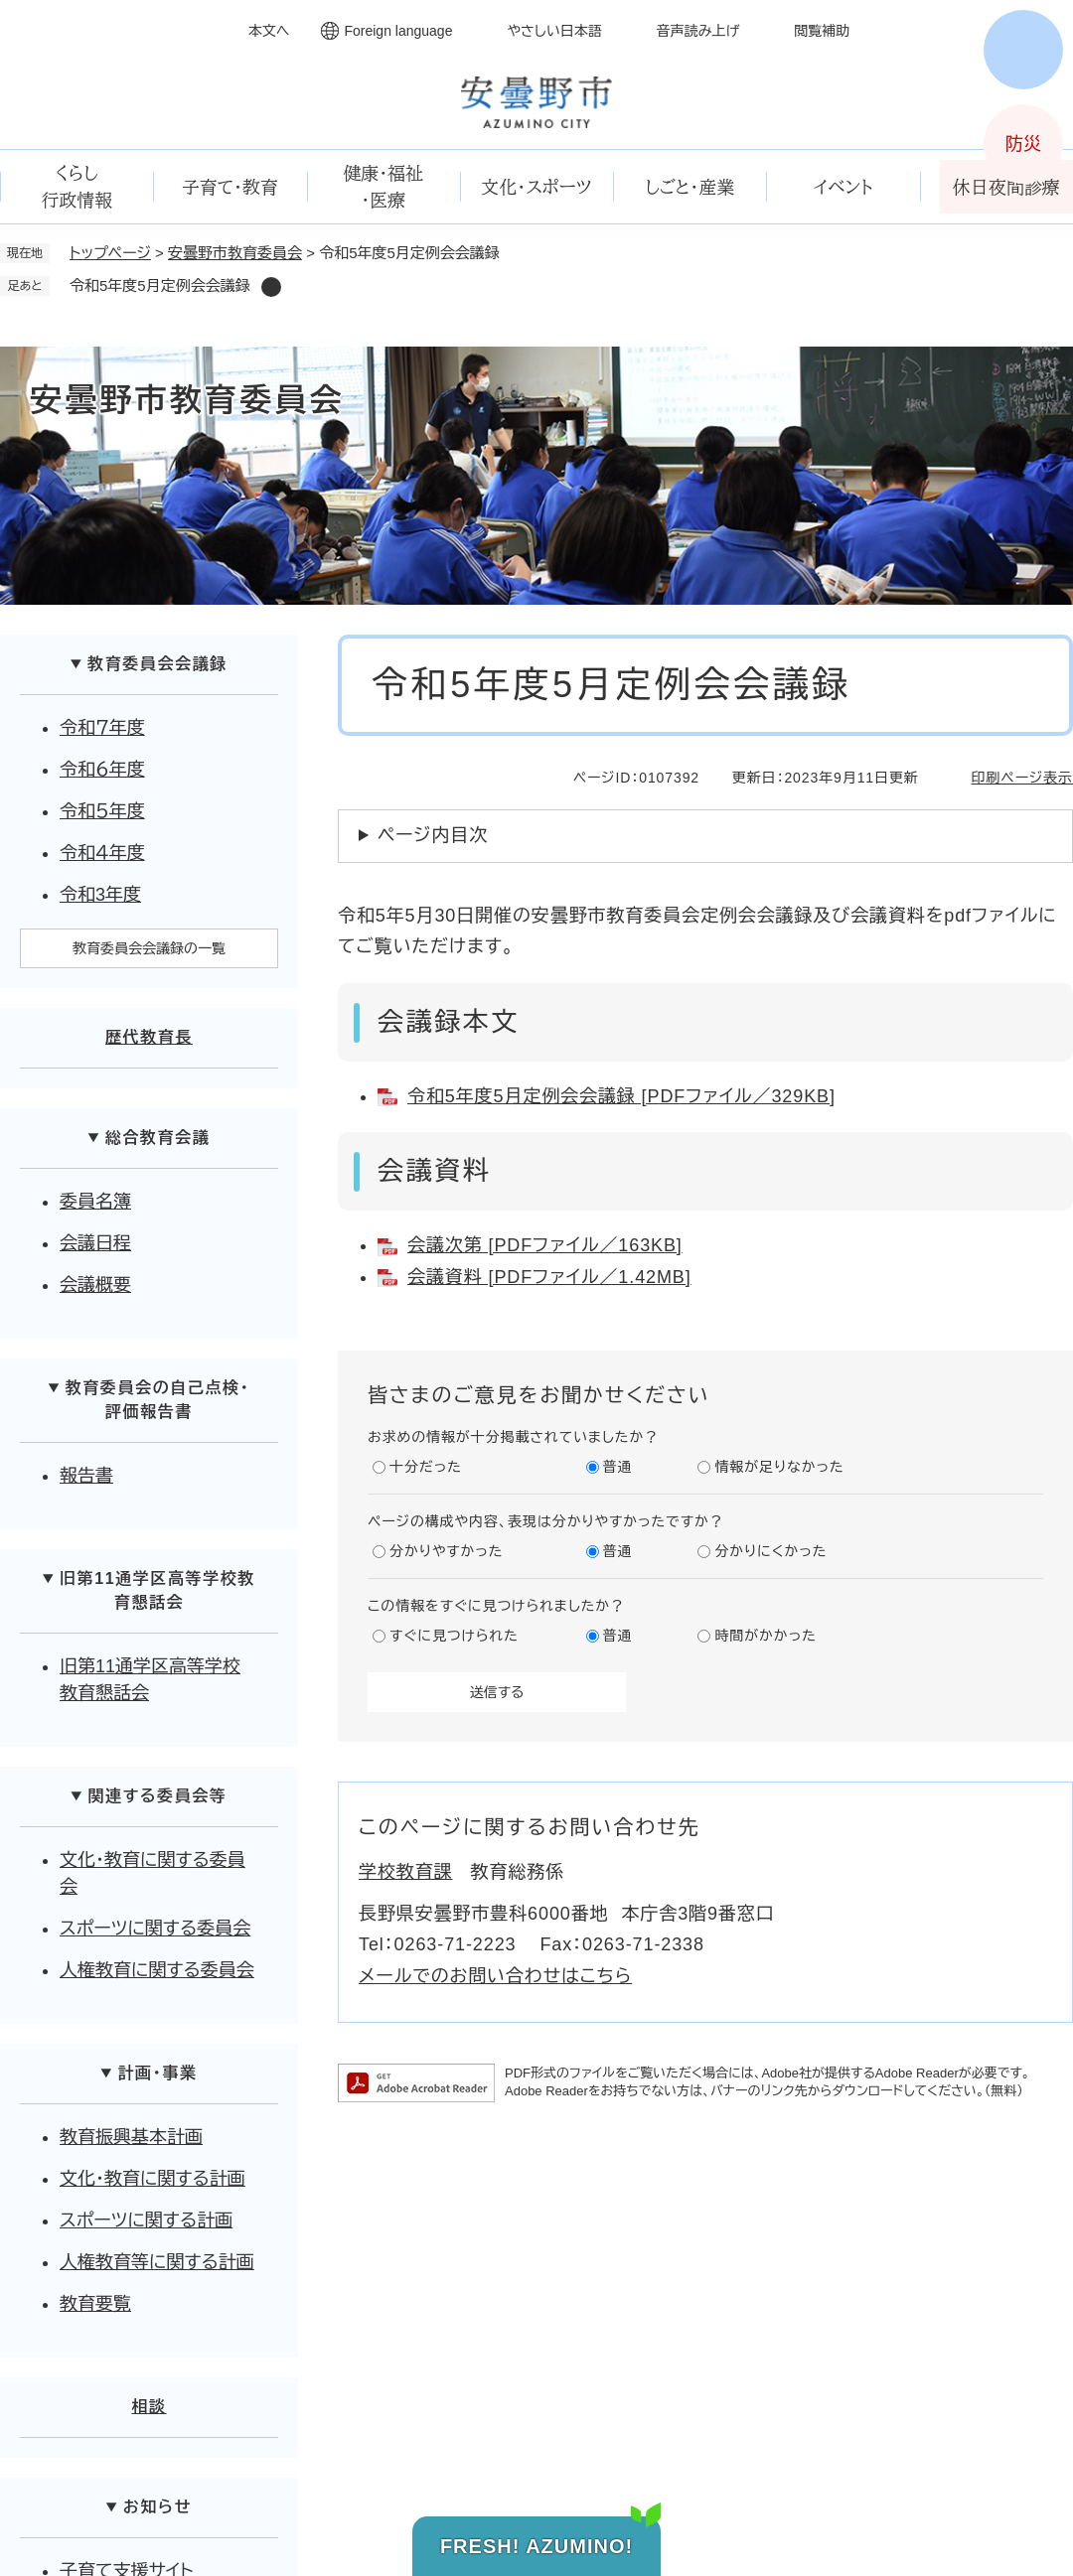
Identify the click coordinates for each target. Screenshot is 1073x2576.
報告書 (86, 1476)
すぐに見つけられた (454, 1636)
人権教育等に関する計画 (157, 2262)
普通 (618, 1467)
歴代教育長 (149, 1037)
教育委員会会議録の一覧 (149, 948)
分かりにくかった (770, 1551)
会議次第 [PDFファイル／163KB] (545, 1245)
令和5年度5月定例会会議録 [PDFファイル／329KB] (621, 1096)
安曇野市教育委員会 (235, 252)
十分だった (425, 1467)
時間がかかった (765, 1636)
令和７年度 (102, 728)
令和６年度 (102, 770)
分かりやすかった (446, 1551)
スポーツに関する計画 (146, 2220)
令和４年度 (102, 853)
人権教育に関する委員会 (157, 1970)
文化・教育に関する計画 (152, 2179)
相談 (148, 2406)
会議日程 (95, 1243)
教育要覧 (95, 2304)
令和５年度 (102, 811)
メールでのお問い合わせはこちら (495, 1976)
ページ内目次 (433, 835)
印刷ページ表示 (1022, 778)
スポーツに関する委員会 (155, 1928)
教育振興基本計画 (131, 2137)
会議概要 (95, 1285)
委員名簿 (95, 1202)
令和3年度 (100, 895)
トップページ (110, 252)
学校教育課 (406, 1872)
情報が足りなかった (778, 1467)
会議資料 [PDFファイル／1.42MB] (549, 1277)
